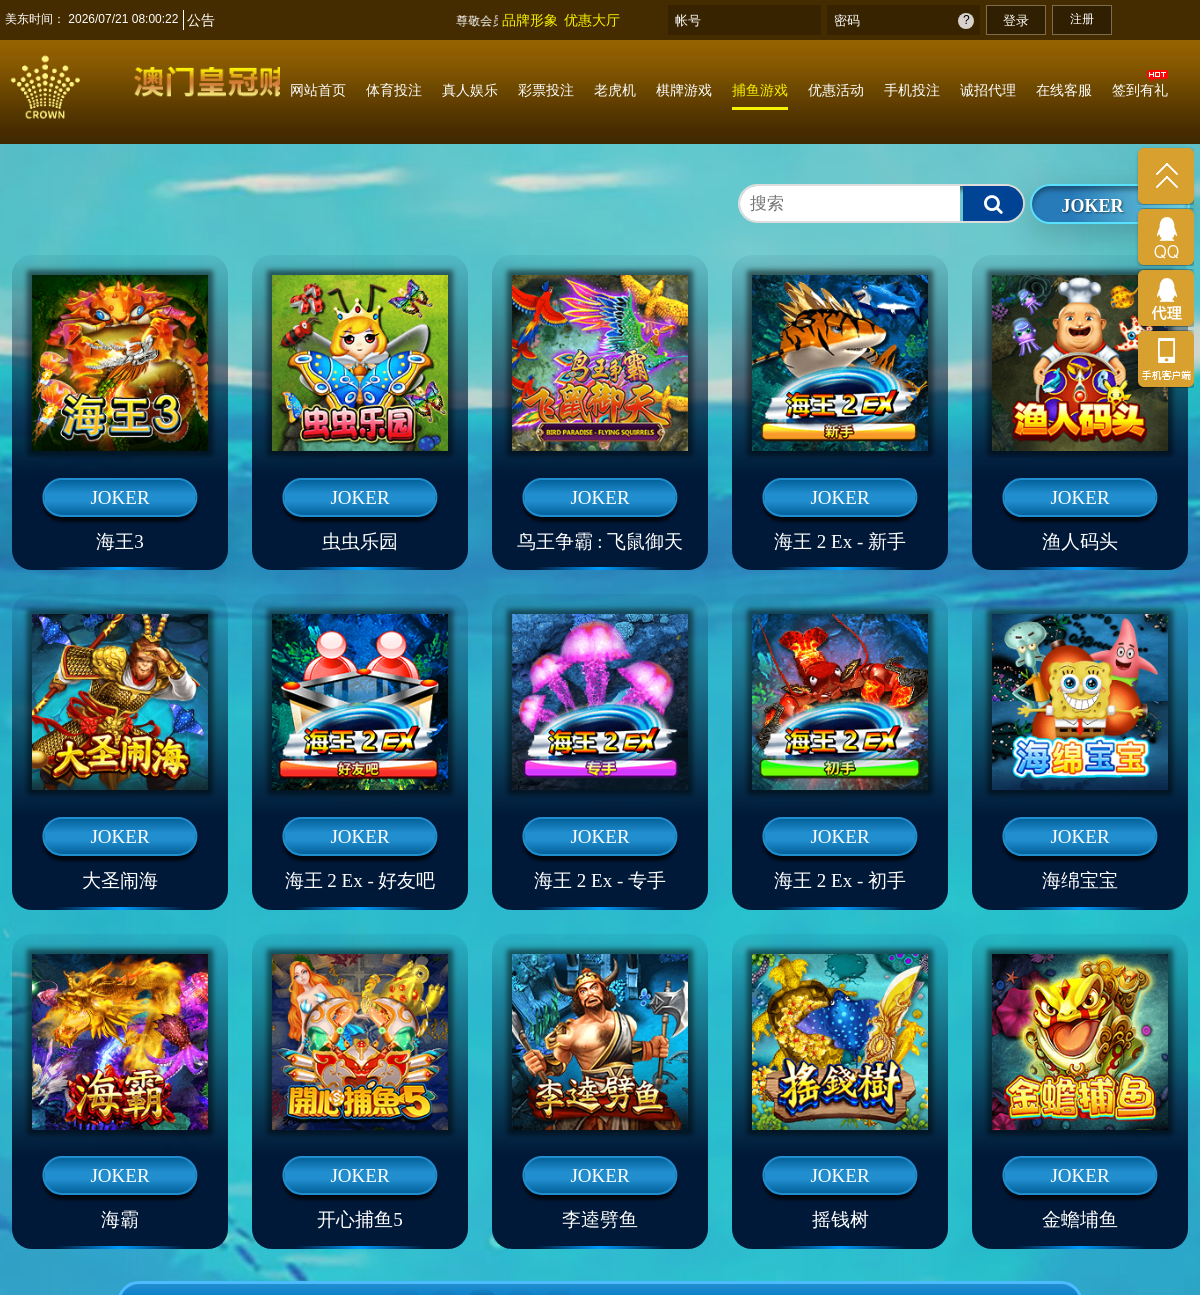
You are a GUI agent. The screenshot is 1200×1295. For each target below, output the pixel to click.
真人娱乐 (470, 90)
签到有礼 (1140, 90)
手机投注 (912, 90)
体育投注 (394, 90)
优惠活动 (836, 90)
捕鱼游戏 (760, 90)
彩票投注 (546, 90)
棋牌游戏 (684, 90)
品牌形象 (530, 20)
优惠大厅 (592, 20)
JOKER (1092, 206)
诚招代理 (988, 90)
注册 (1082, 19)
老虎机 (615, 90)
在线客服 (1064, 90)
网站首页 (318, 90)
